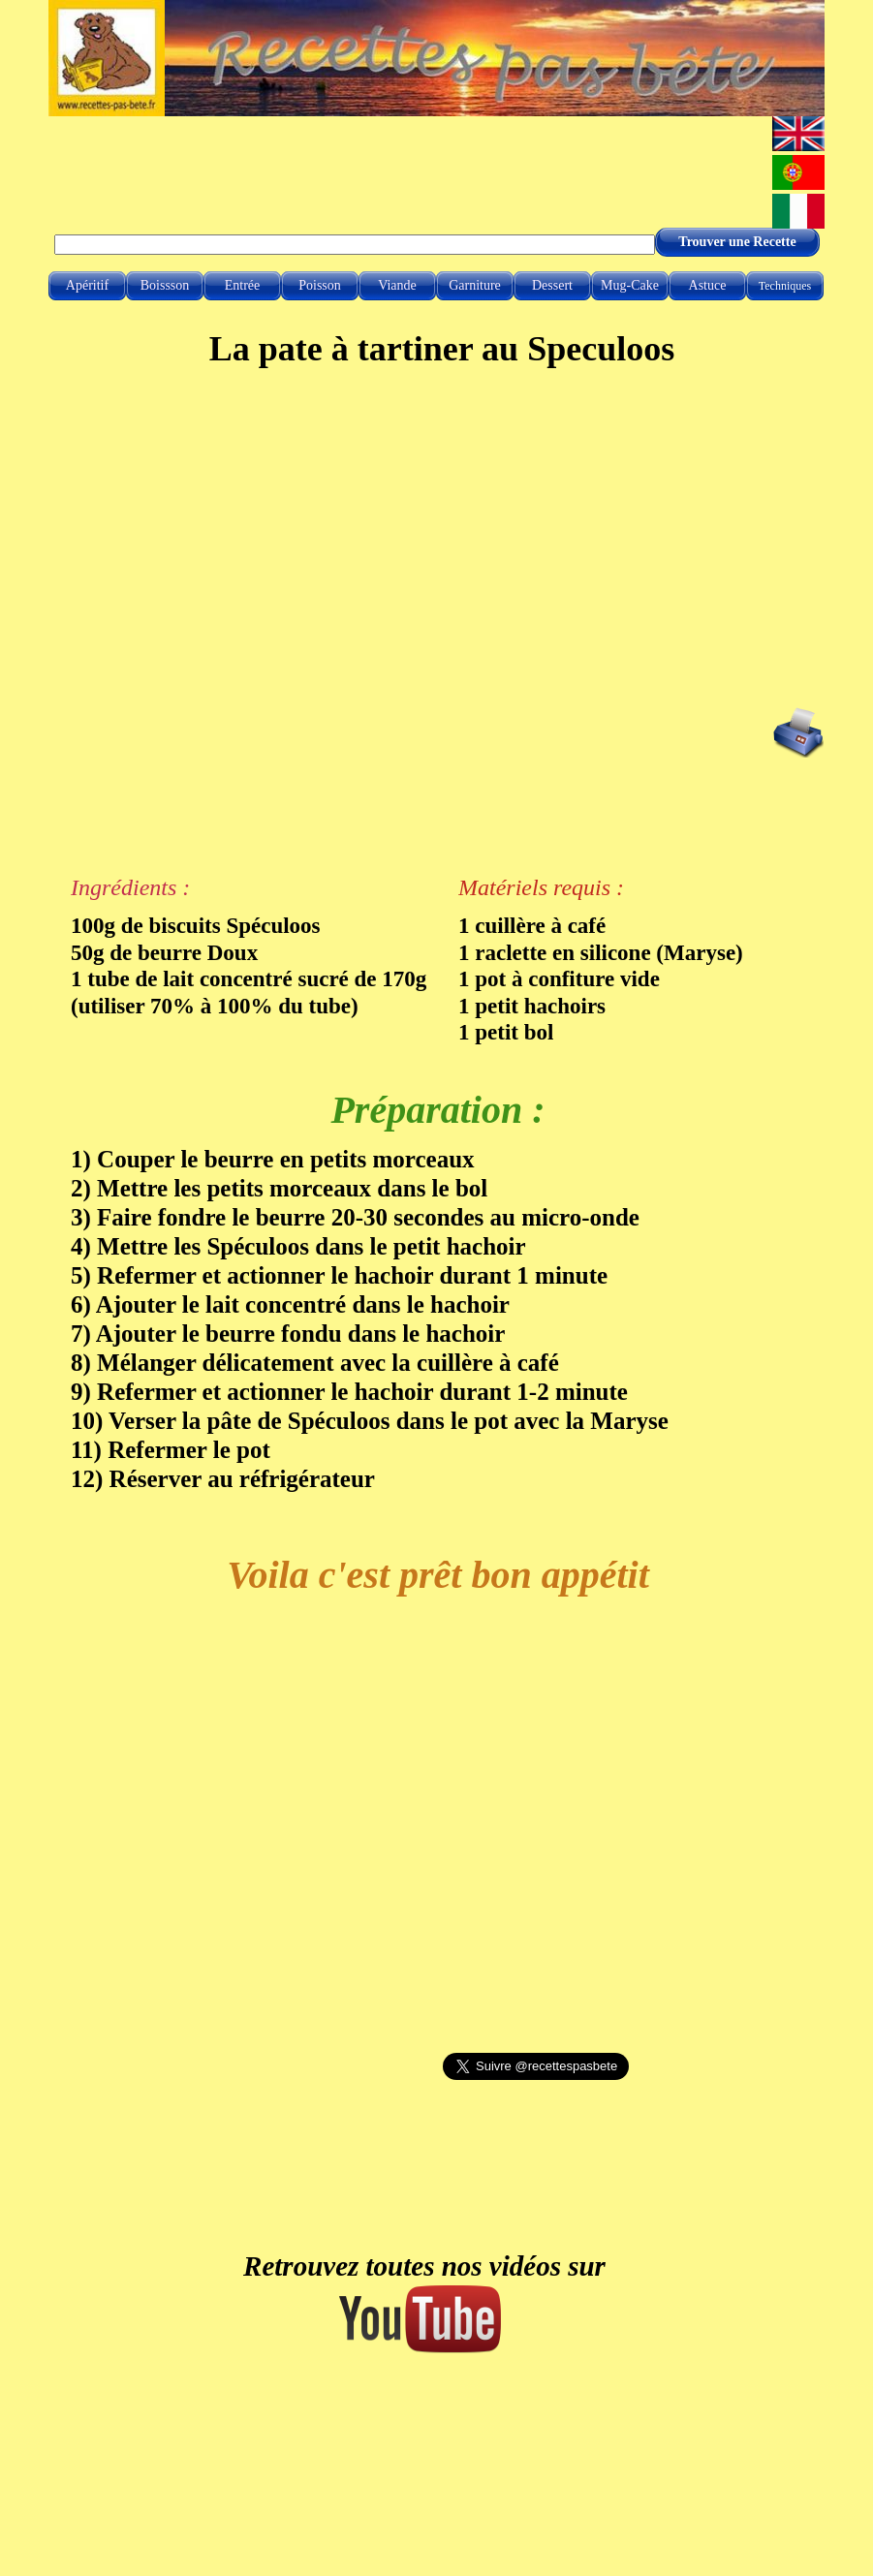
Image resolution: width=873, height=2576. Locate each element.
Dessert (552, 285)
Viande (397, 285)
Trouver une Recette (736, 241)
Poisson (319, 285)
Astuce (708, 285)
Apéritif (87, 285)
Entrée (243, 285)
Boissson (165, 285)
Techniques (785, 286)
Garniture (475, 285)
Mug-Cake (630, 285)
